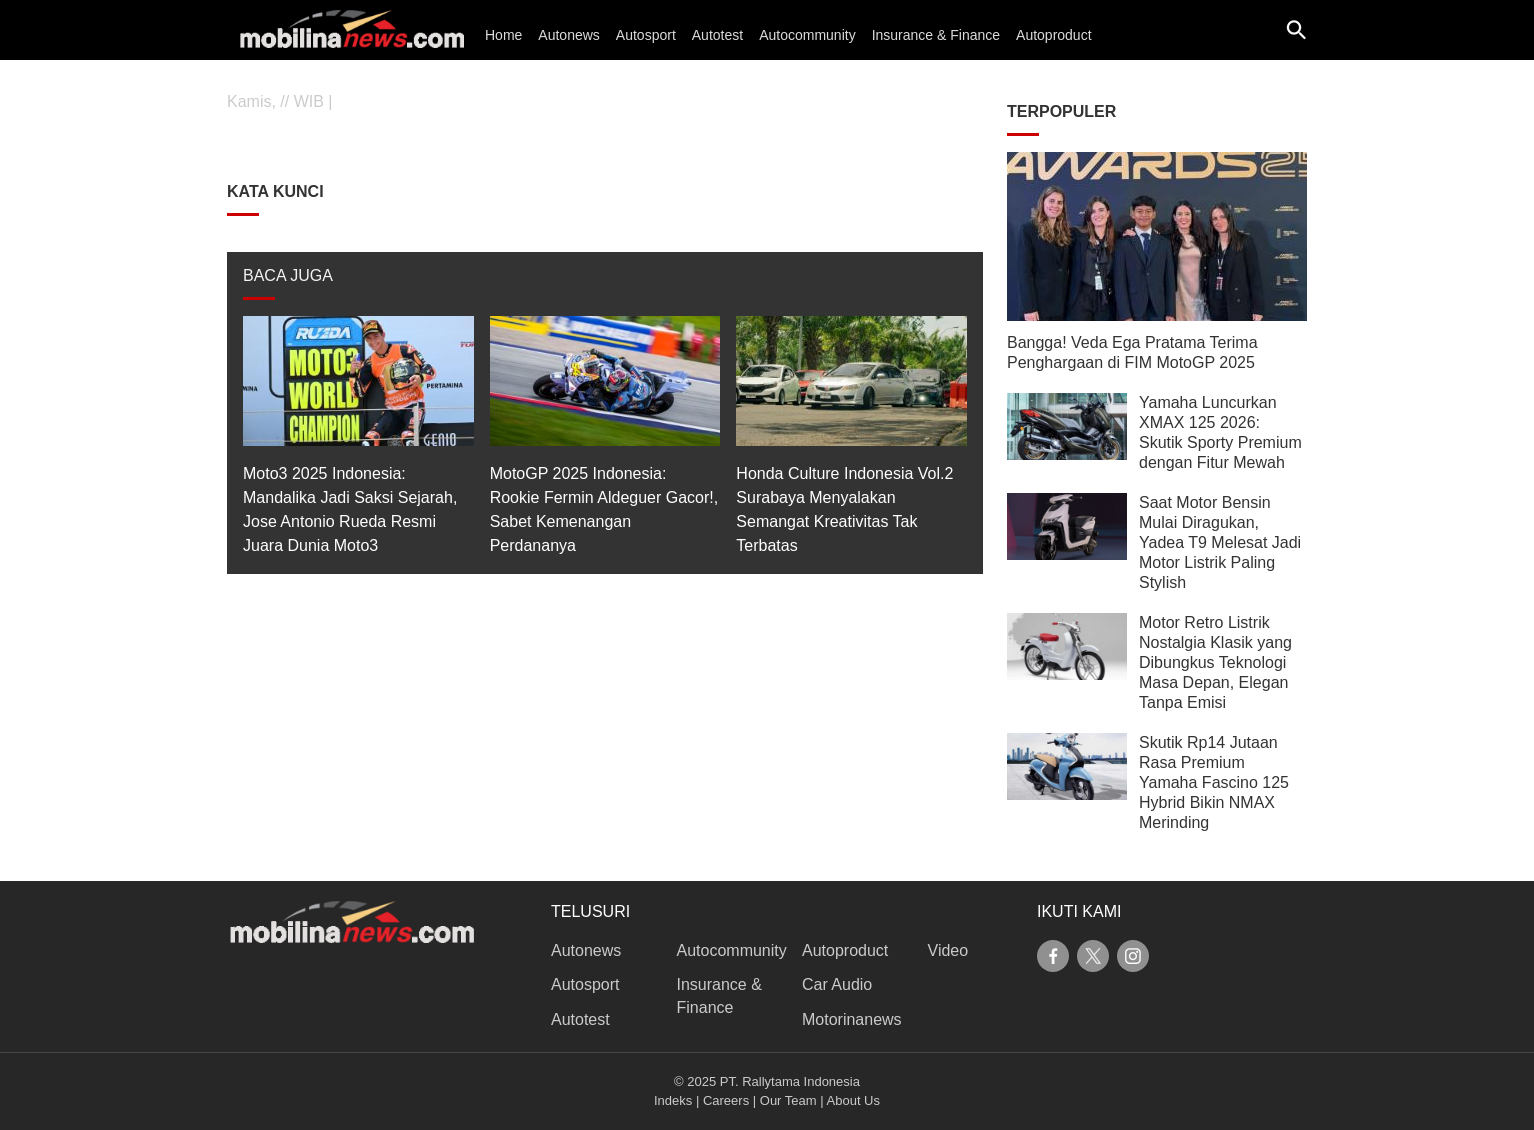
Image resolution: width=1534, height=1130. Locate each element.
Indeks (673, 1100)
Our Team (788, 1100)
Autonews (568, 35)
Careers (726, 1100)
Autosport (646, 35)
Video (948, 950)
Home (503, 35)
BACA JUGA (288, 275)
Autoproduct (1054, 35)
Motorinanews (852, 1019)
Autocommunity (807, 35)
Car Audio (837, 984)
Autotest (717, 35)
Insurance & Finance (936, 35)
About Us (853, 1100)
